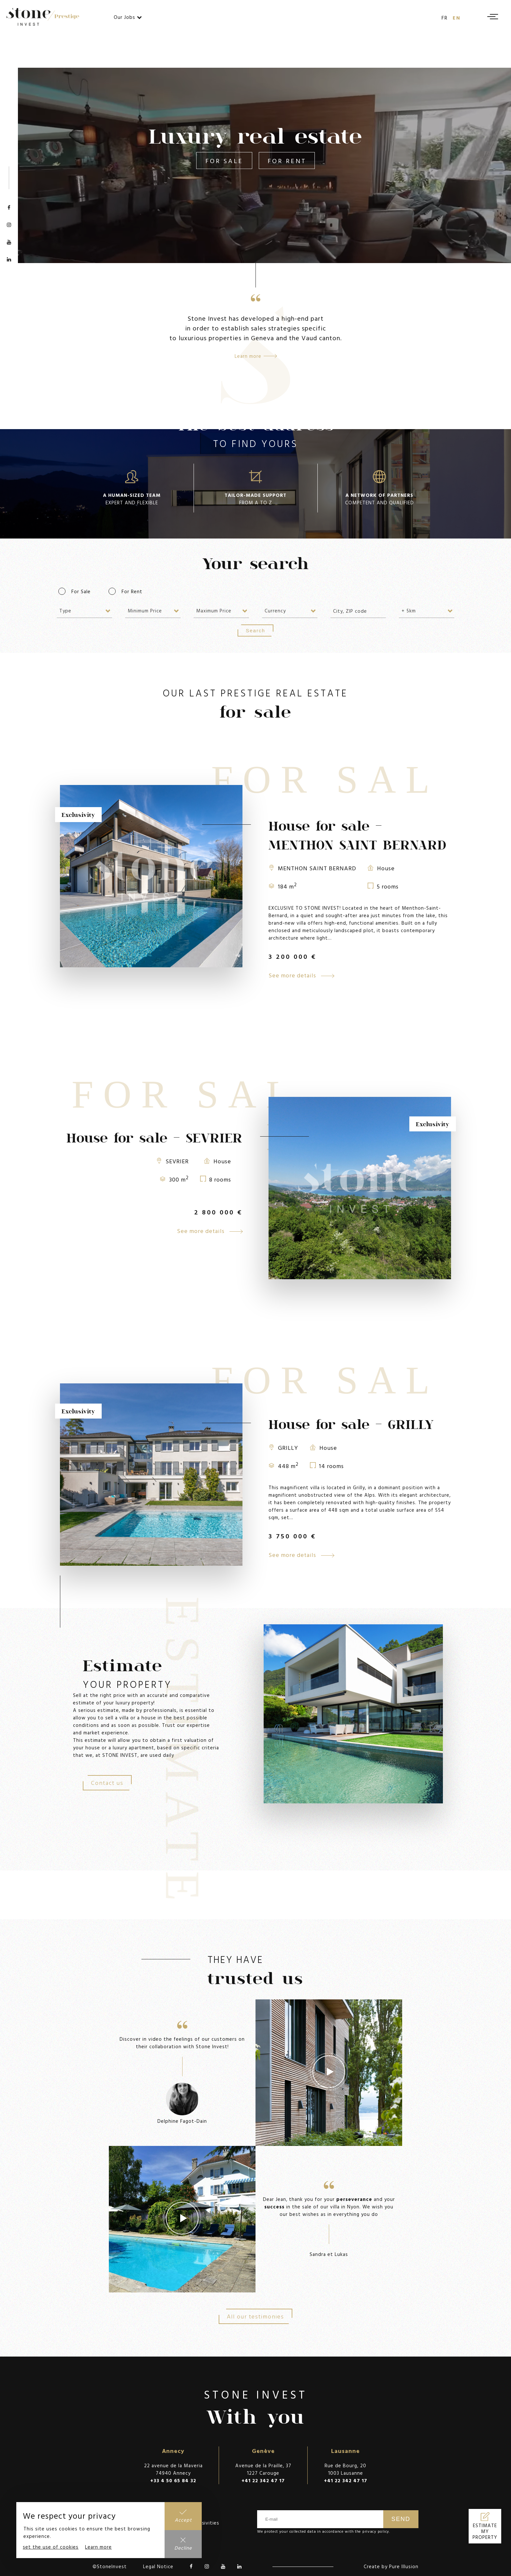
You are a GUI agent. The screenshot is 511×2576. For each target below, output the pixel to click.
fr (445, 17)
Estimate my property (485, 2531)
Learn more (98, 2547)
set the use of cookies (51, 2547)
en (456, 17)
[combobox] (84, 610)
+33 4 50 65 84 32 (173, 2480)
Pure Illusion (403, 2566)
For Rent (287, 160)
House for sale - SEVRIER (154, 1137)
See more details (301, 975)
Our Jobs (128, 17)
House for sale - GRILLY (351, 1424)
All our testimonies (255, 2316)
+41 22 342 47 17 (263, 2480)
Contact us (107, 1782)
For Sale (224, 160)
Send (400, 2519)
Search (255, 630)
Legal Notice (158, 2566)
